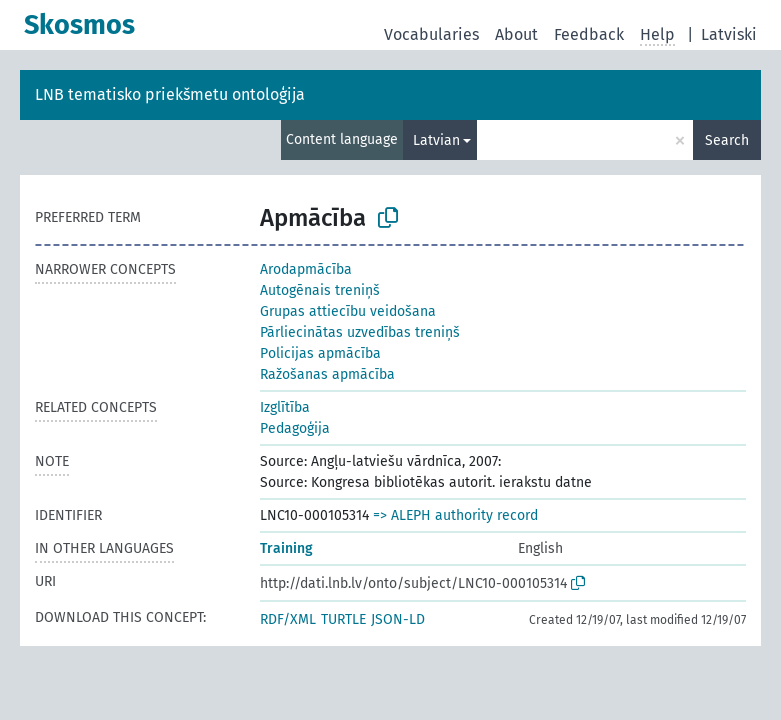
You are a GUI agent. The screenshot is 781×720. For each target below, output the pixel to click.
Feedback (589, 34)
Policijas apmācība (320, 353)
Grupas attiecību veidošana (348, 311)
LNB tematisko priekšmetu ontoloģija (170, 94)
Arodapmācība (306, 269)
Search (727, 140)
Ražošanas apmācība (327, 374)
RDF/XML (288, 619)
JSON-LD (398, 619)
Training (286, 548)
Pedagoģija (295, 428)
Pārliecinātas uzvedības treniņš (360, 332)
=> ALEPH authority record (455, 515)
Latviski (729, 34)
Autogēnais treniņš (320, 290)
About (516, 34)
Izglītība (285, 407)
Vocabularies (431, 34)
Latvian (436, 140)
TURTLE (343, 619)
